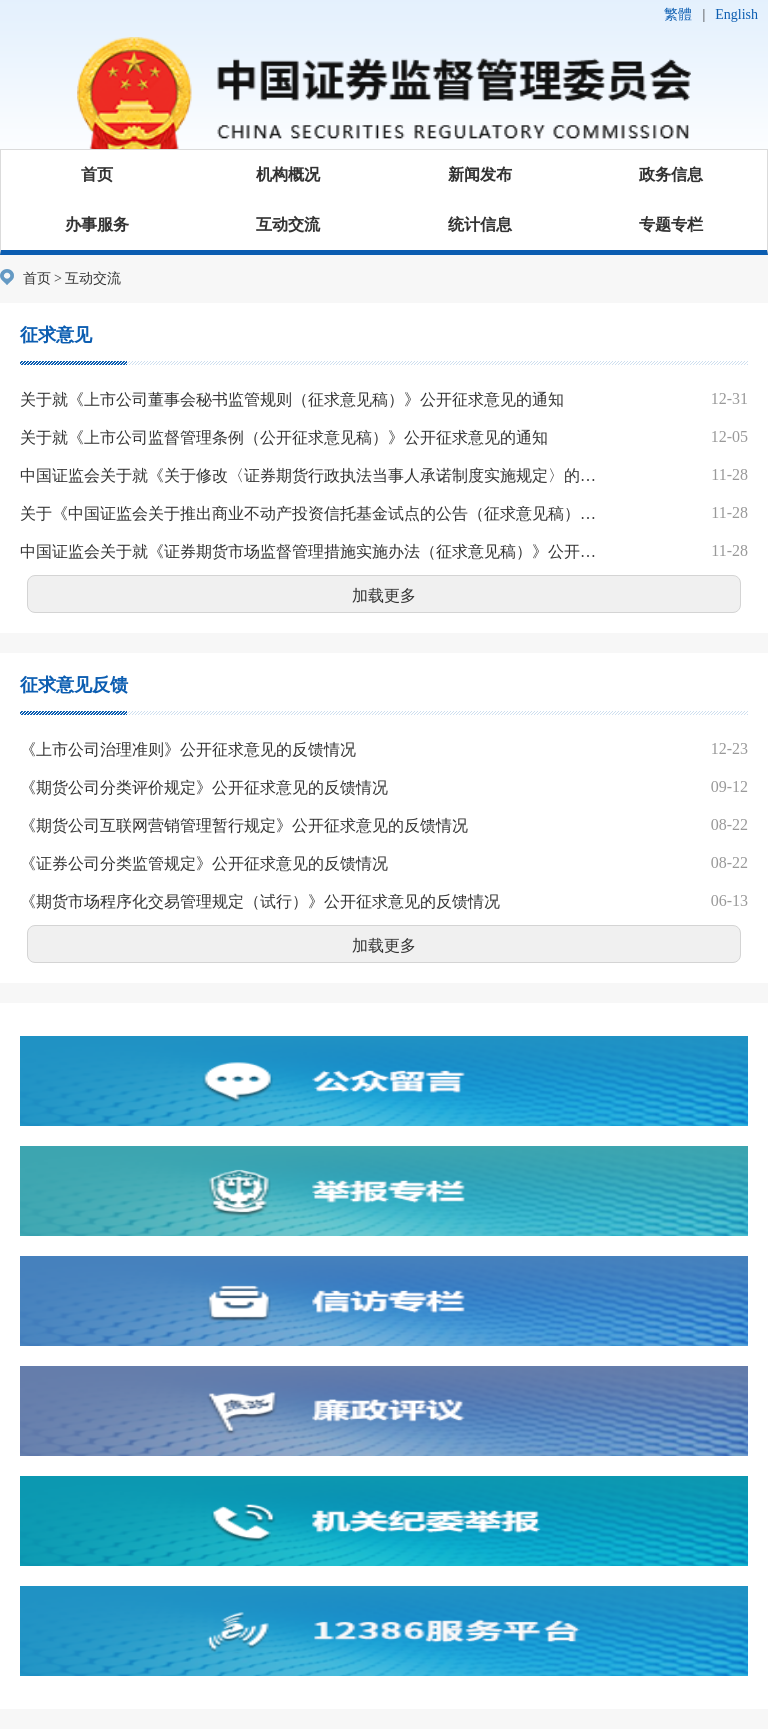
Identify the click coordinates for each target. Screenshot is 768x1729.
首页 (97, 174)
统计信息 (480, 224)
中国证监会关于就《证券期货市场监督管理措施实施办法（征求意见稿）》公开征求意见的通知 (311, 551)
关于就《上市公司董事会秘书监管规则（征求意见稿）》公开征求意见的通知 (292, 399)
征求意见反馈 (74, 685)
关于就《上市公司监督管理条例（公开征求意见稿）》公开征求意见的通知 (284, 437)
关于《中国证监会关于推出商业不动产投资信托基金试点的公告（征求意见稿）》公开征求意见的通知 (311, 513)
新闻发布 (480, 174)
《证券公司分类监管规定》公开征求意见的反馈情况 (204, 863)
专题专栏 (671, 224)
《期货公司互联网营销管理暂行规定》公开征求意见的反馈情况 (244, 825)
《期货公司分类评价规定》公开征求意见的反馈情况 (204, 787)
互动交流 (288, 224)
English (736, 14)
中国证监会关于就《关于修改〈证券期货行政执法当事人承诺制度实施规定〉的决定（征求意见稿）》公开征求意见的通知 (311, 475)
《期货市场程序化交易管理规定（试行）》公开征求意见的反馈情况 (260, 901)
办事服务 (97, 224)
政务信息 (671, 174)
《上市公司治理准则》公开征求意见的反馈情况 (188, 749)
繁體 (678, 14)
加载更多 (384, 595)
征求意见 (56, 335)
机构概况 (288, 174)
